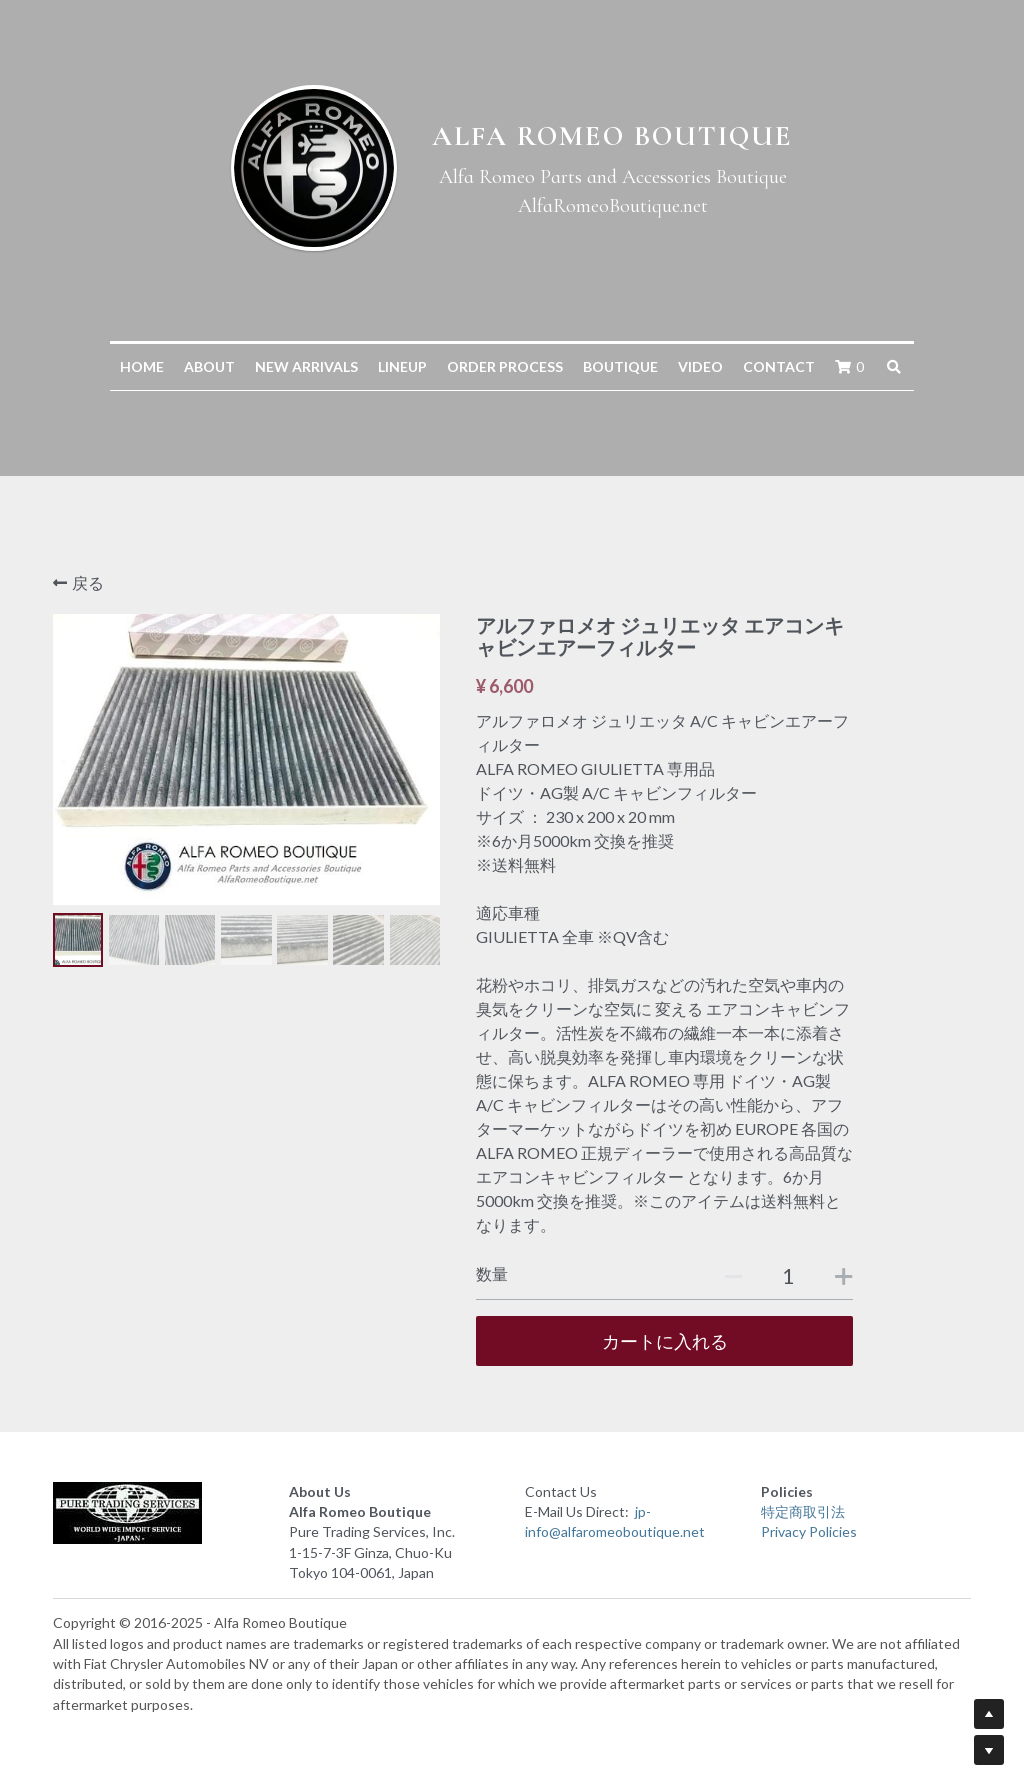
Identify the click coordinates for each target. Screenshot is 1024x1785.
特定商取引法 (803, 1511)
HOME (142, 366)
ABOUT (209, 366)
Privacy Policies (809, 1531)
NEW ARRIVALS (306, 366)
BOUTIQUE (620, 366)
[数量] (788, 1275)
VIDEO (700, 366)
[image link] (158, 1513)
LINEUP (402, 366)
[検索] (894, 367)
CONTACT (779, 366)
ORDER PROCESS (505, 366)
